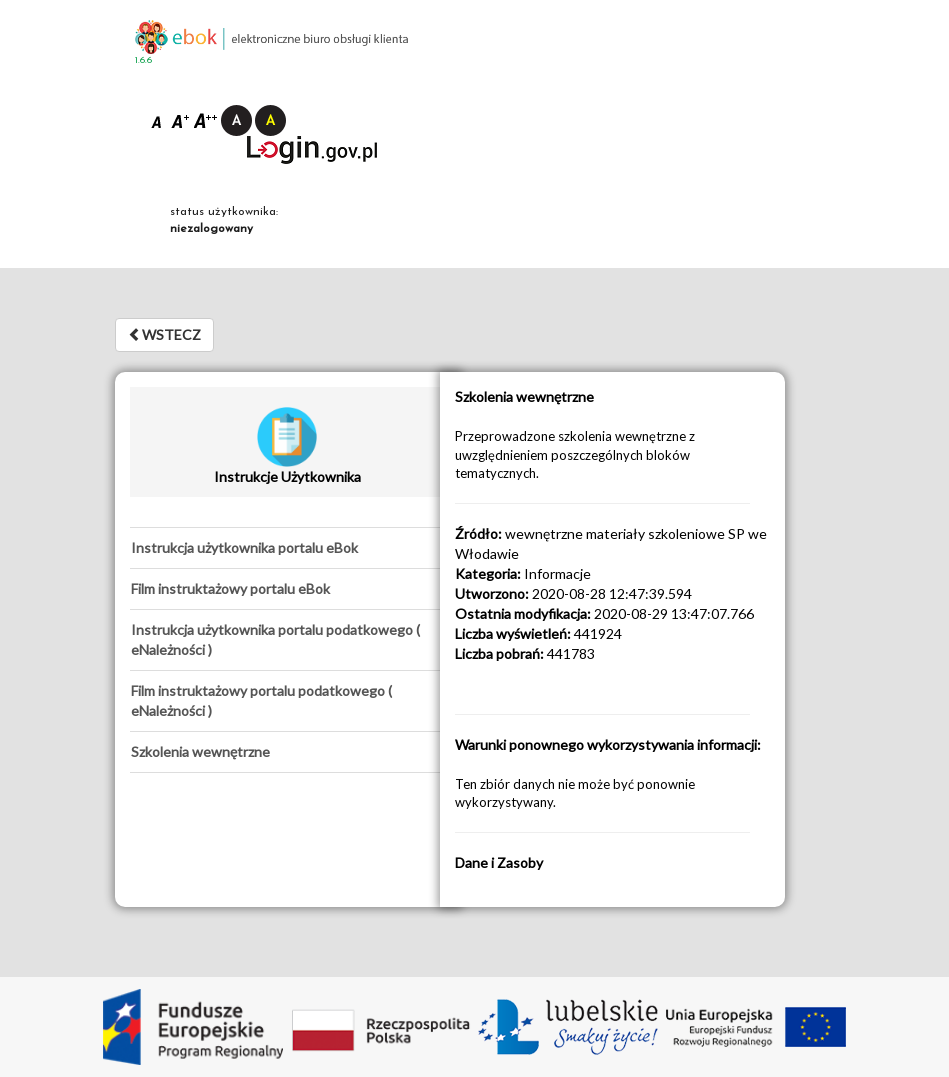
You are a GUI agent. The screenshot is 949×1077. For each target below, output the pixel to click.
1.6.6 (143, 60)
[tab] (287, 548)
